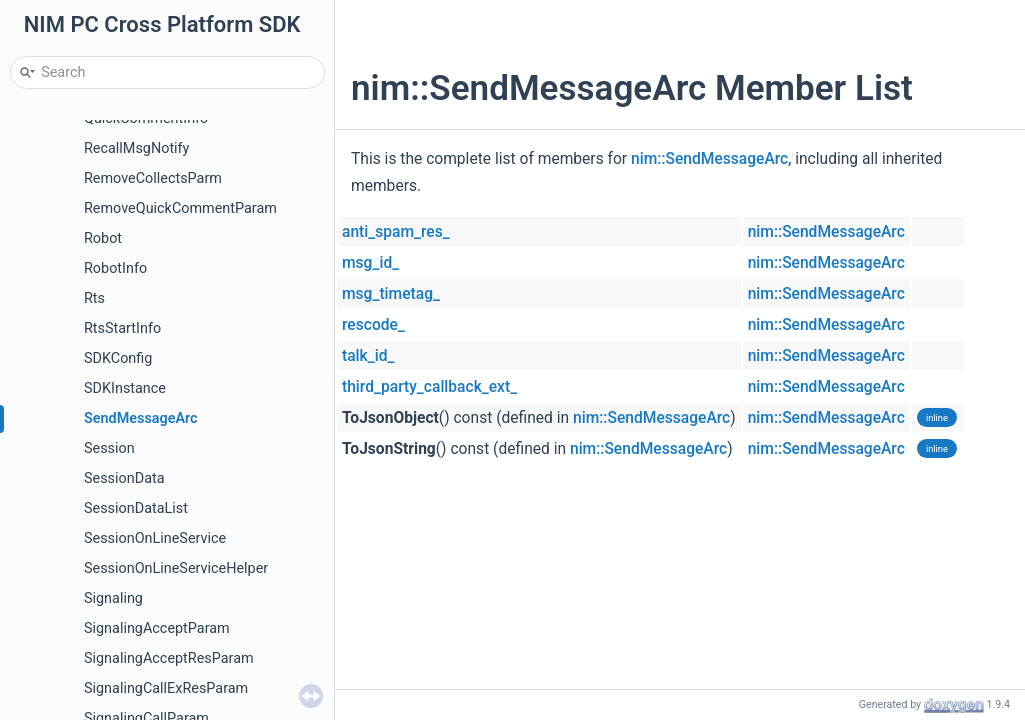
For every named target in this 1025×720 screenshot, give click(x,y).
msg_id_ (370, 263)
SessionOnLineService (155, 538)
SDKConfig (118, 358)
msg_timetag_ (391, 294)
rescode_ (373, 325)
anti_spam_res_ (396, 232)
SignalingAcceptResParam (169, 658)
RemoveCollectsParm (153, 178)
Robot (103, 238)
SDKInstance (125, 388)
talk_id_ (368, 356)
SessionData (124, 478)
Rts (94, 298)
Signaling (113, 598)
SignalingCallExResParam (166, 688)
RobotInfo (115, 268)
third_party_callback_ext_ (429, 387)
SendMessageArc (141, 418)
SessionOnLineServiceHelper (176, 568)
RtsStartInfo (122, 328)
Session (109, 448)
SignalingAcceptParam (157, 628)
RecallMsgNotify (136, 148)
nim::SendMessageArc (709, 159)
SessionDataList (136, 508)
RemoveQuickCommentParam (180, 208)
